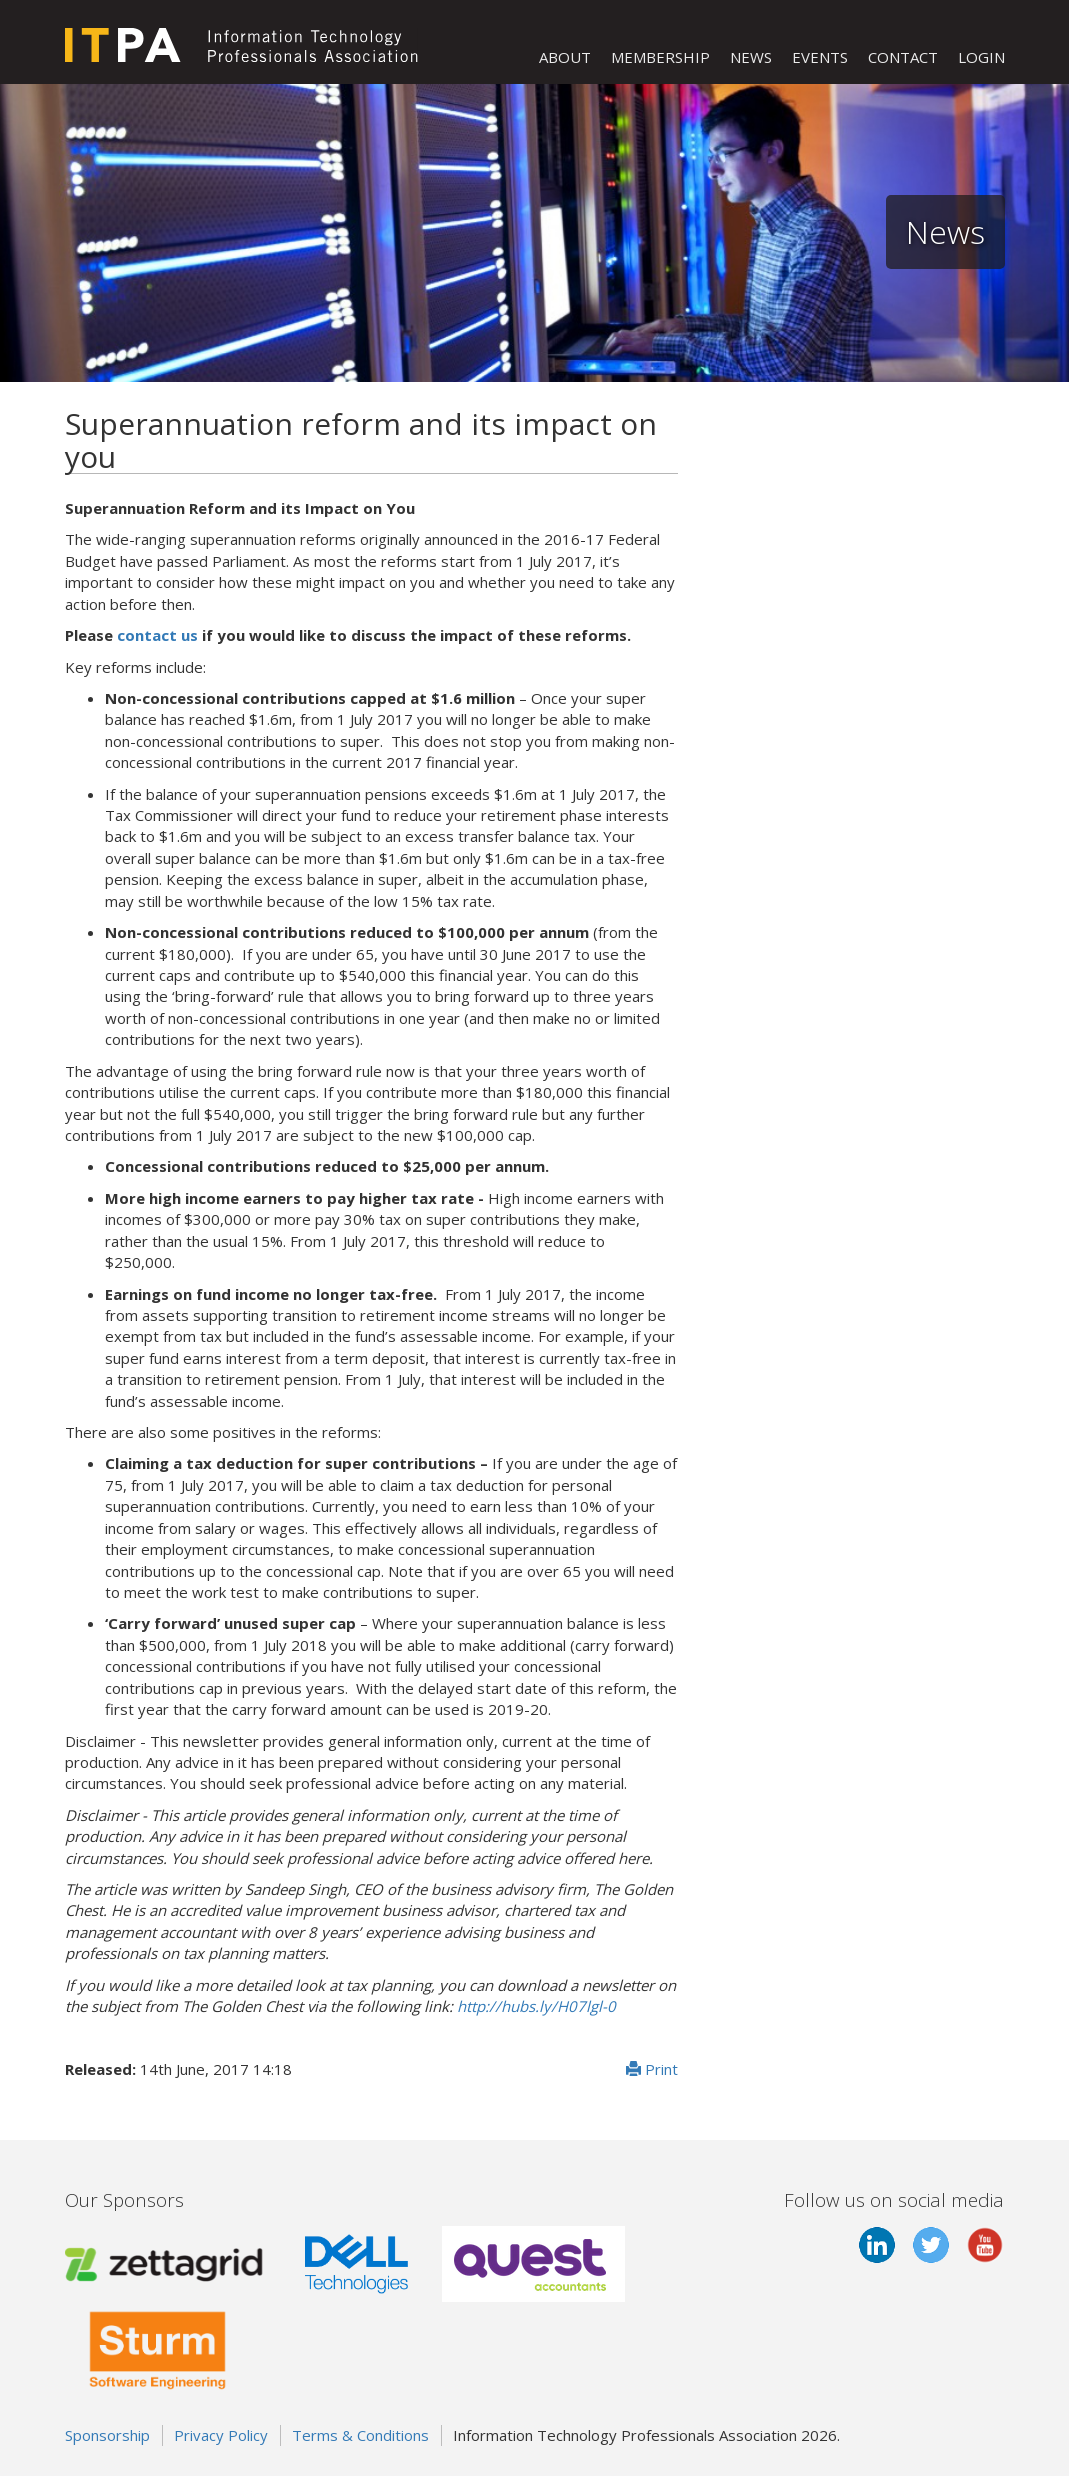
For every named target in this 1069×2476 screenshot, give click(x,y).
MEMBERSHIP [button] (660, 57)
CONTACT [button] (903, 57)
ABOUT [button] (565, 57)
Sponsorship (107, 2435)
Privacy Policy (221, 2435)
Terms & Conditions (360, 2435)
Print (652, 2069)
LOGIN (981, 57)
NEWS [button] (751, 57)
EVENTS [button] (820, 57)
